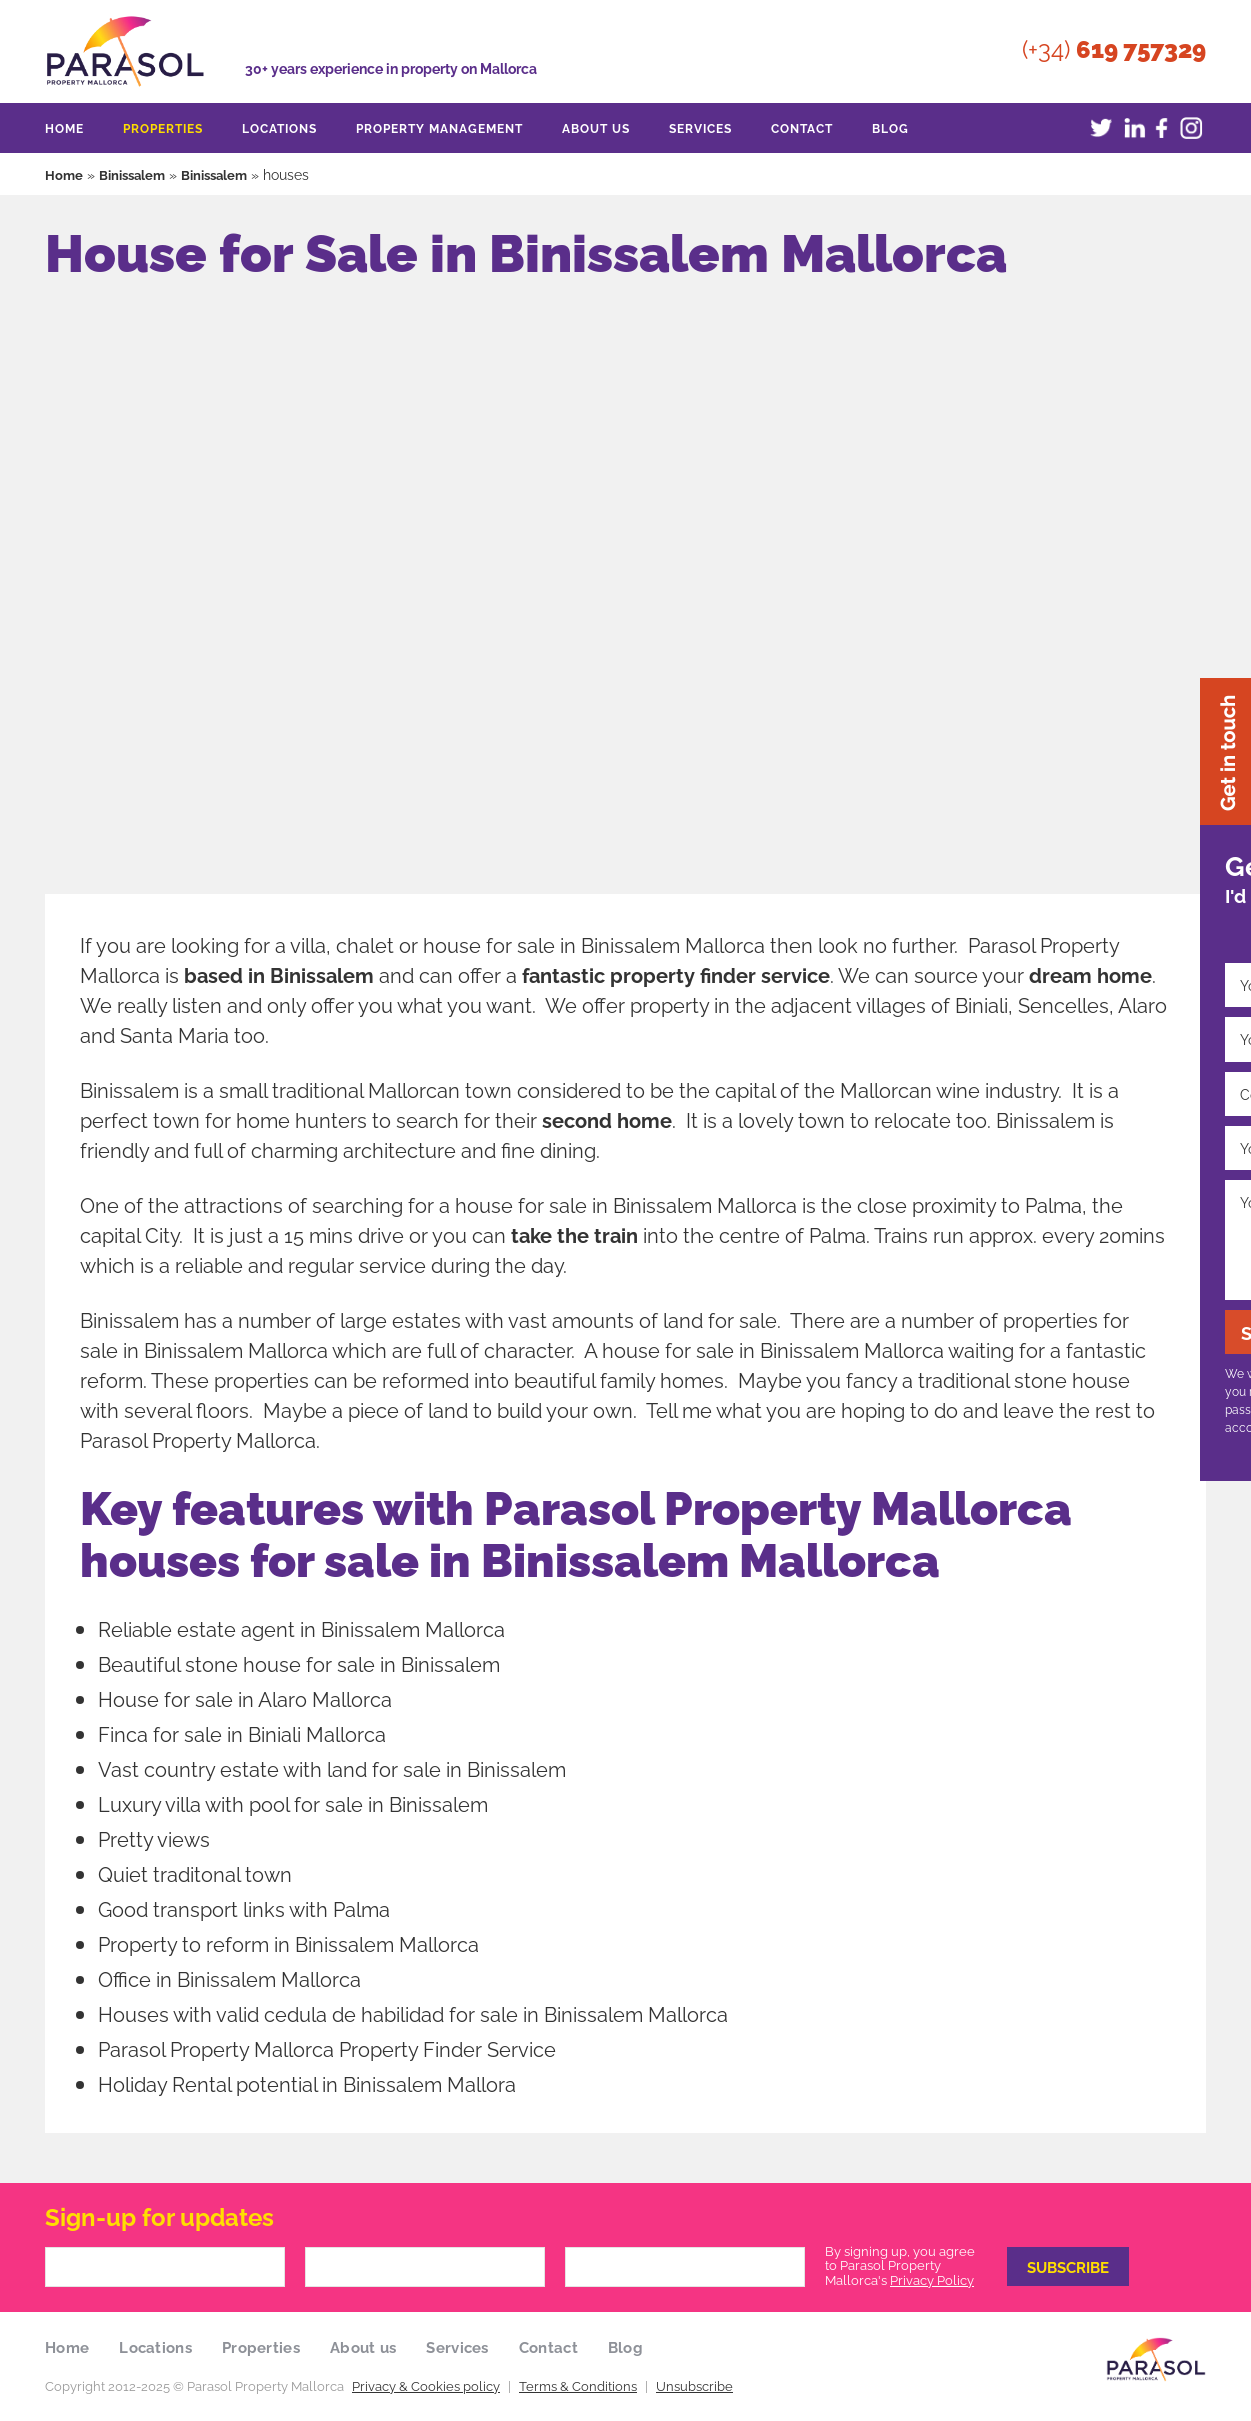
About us (596, 127)
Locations (279, 127)
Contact (802, 127)
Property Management (439, 127)
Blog (890, 127)
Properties (163, 127)
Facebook (1161, 128)
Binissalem (136, 173)
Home (64, 127)
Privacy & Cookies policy (426, 2386)
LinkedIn (1131, 128)
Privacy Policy (932, 2280)
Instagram (1191, 128)
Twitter (1101, 128)
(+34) (1114, 45)
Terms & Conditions (578, 2386)
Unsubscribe (694, 2386)
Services (700, 127)
